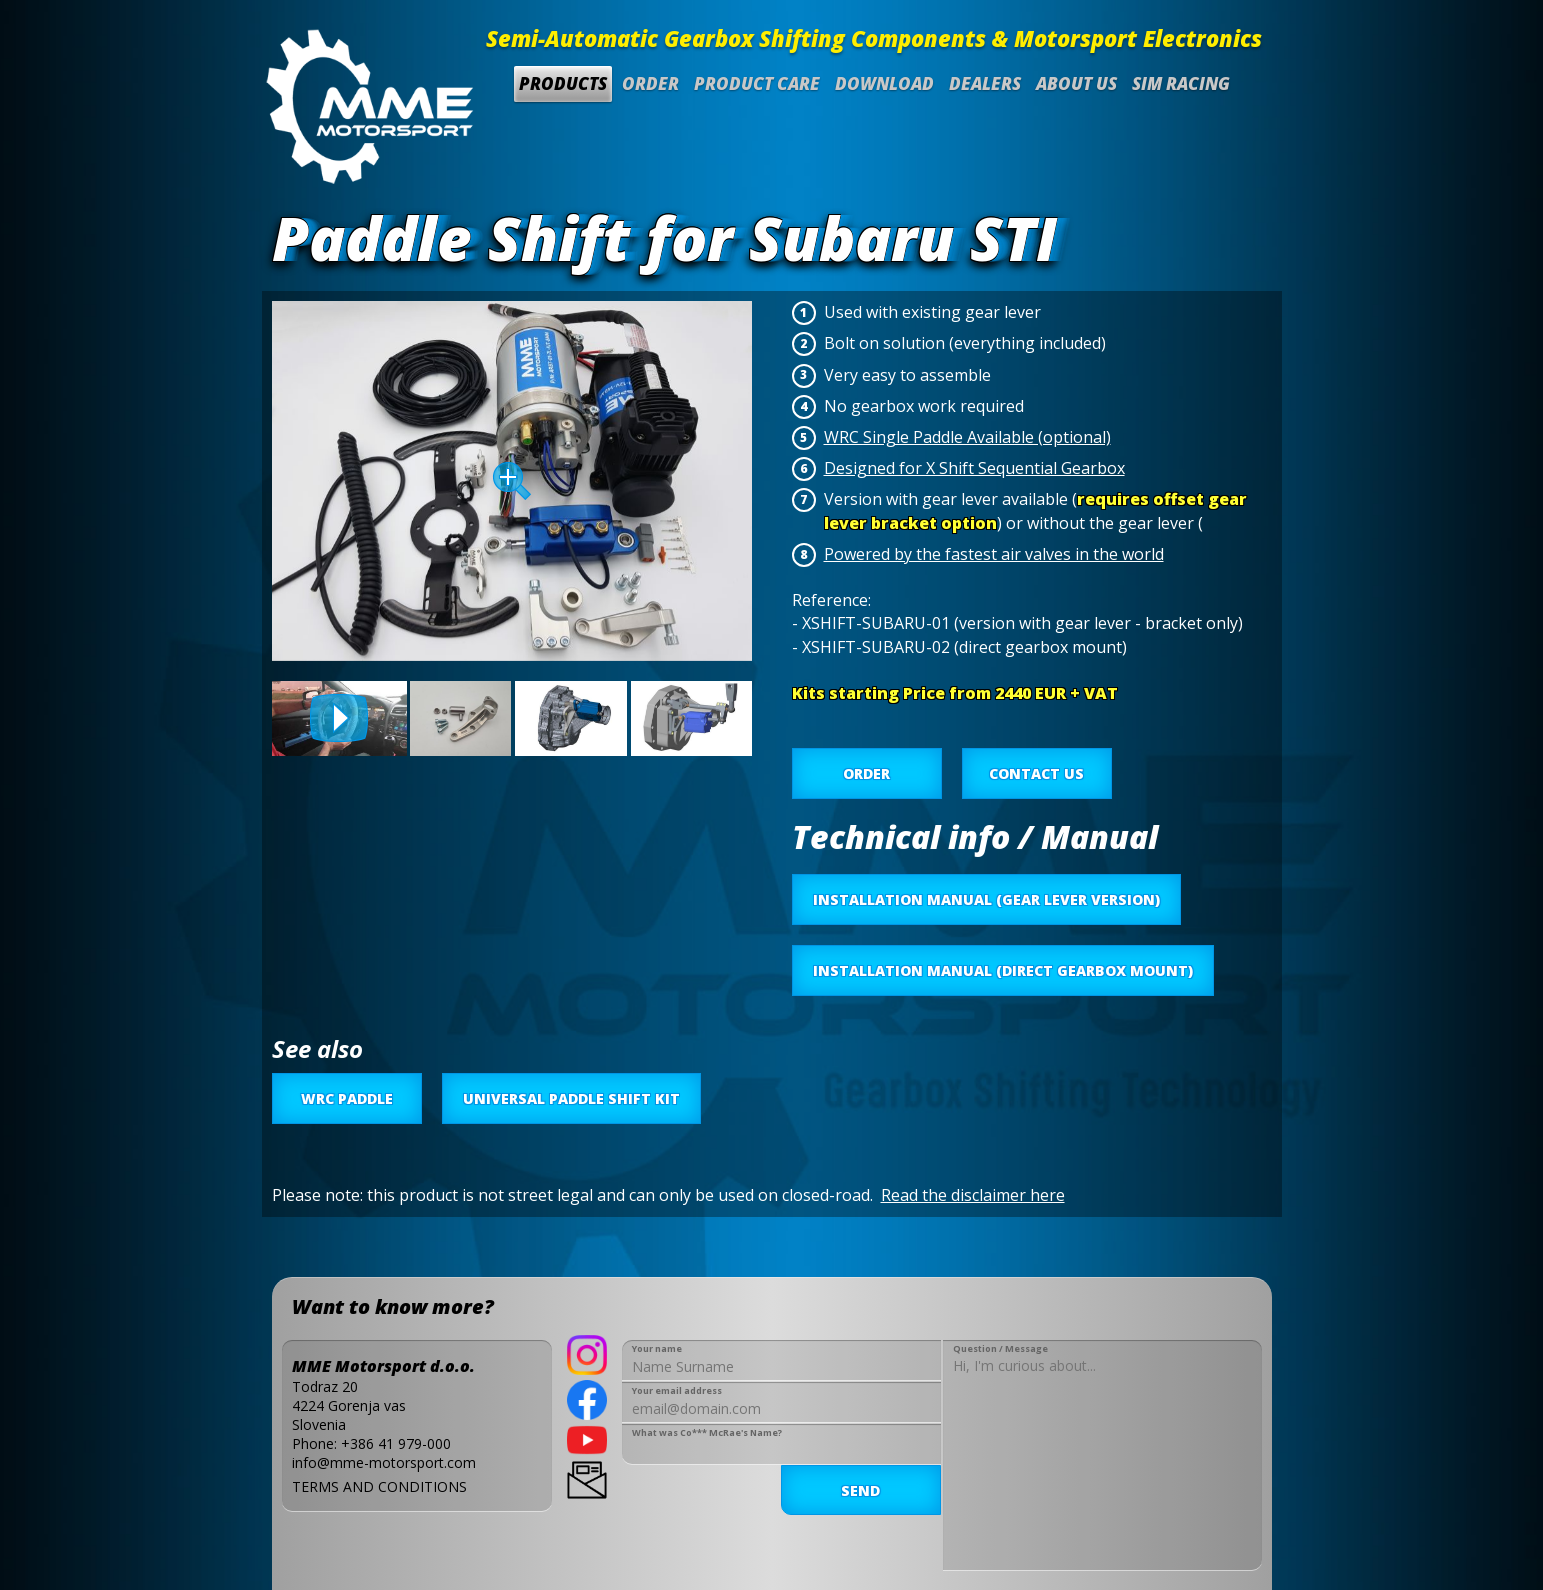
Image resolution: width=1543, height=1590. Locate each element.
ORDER (866, 773)
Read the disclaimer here (973, 1195)
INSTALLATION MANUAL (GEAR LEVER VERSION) (986, 899)
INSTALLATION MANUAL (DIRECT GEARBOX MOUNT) (1003, 970)
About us (1076, 83)
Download (884, 83)
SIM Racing (1181, 83)
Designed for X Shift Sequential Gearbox (974, 468)
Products (563, 83)
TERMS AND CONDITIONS (379, 1486)
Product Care (757, 83)
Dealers (985, 83)
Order (650, 83)
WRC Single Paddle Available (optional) (967, 437)
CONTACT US (1036, 773)
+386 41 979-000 (396, 1443)
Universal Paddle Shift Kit (571, 1098)
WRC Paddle (347, 1098)
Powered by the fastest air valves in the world (994, 554)
